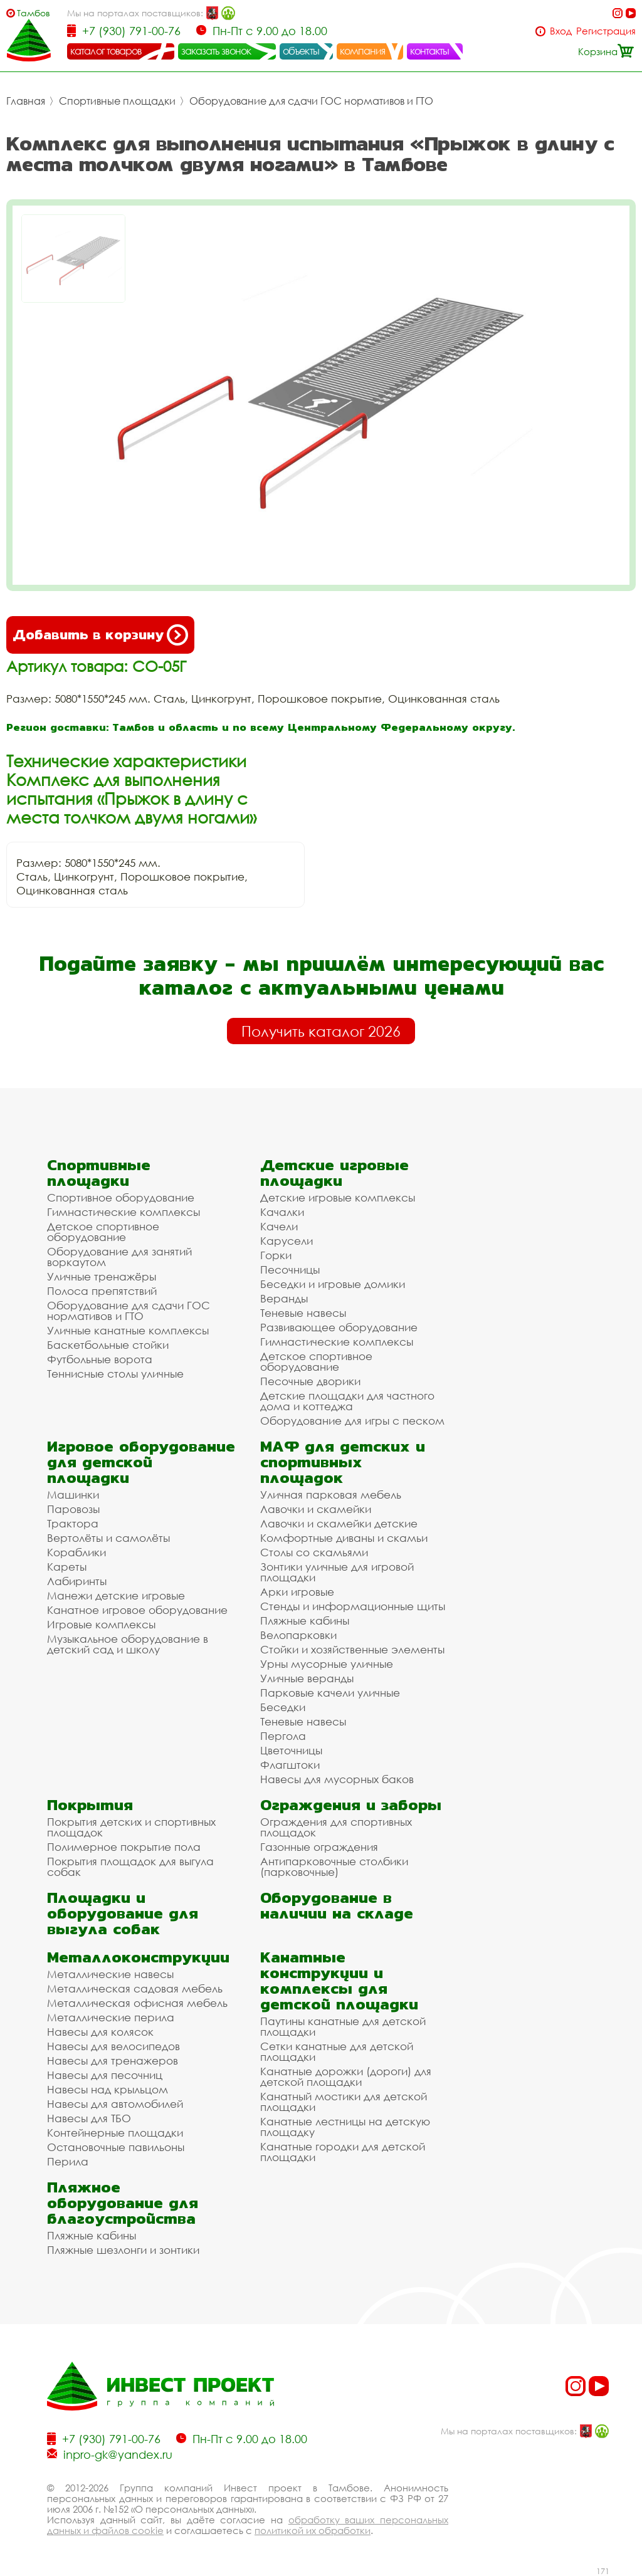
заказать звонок (216, 51)
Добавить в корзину (100, 635)
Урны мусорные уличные (326, 1663)
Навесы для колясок (100, 2031)
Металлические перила (110, 2017)
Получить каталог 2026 (321, 1031)
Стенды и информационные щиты (352, 1606)
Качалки (282, 1212)
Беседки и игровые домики (332, 1284)
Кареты (67, 1566)
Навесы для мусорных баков (337, 1779)
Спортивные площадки (117, 101)
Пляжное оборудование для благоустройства (122, 2202)
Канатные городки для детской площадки (342, 2151)
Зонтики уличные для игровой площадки (337, 1572)
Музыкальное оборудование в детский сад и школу (127, 1644)
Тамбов (33, 13)
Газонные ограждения (319, 1846)
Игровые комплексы (101, 1624)
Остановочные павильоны (115, 2147)
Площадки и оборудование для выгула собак (122, 1913)
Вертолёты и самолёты (108, 1537)
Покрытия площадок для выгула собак (130, 1866)
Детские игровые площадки (334, 1172)
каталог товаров (106, 51)
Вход (561, 31)
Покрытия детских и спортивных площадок (131, 1827)
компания (363, 51)
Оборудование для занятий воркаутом (119, 1256)
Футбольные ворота (99, 1359)
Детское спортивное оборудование (103, 1231)
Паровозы (73, 1509)
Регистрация (606, 31)
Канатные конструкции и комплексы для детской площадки (339, 1980)
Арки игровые (297, 1591)
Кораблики (76, 1552)
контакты (430, 51)
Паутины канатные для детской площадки (343, 2026)
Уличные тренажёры (101, 1276)
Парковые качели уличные (330, 1692)
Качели (279, 1226)
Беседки (282, 1707)
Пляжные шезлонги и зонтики (123, 2249)
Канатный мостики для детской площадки (343, 2101)
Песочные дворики (310, 1381)
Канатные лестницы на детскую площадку (345, 2126)
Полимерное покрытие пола (124, 1846)
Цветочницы (291, 1750)
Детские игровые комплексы (337, 1197)
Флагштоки (290, 1764)
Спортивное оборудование (120, 1197)
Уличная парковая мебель (330, 1494)
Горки (276, 1255)
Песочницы (290, 1269)
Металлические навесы (110, 1974)
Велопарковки (298, 1635)
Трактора (72, 1523)
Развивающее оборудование (339, 1327)
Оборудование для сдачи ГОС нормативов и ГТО (311, 101)
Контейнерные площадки (115, 2132)
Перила (67, 2161)
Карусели (286, 1240)
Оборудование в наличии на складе (336, 1905)
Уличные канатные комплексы (128, 1330)
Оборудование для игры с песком (352, 1420)
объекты (301, 51)
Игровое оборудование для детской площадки (141, 1461)
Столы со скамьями (314, 1552)
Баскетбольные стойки (108, 1344)
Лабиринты (77, 1581)
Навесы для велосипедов (113, 2046)
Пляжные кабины (304, 1620)
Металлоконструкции (138, 1957)
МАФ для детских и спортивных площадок (342, 1461)
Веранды (284, 1298)
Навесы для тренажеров (112, 2060)
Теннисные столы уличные (115, 1373)
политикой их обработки (313, 2530)
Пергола (283, 1735)
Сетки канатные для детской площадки (336, 2051)
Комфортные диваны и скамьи (344, 1537)
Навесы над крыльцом (107, 2089)
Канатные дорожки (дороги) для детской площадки (345, 2076)
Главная (25, 101)
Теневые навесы (303, 1312)
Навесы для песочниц (104, 2075)
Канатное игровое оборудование (137, 1610)
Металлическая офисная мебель (137, 2002)
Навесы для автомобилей (115, 2103)
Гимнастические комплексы (123, 1212)
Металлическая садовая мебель (135, 1988)
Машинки (73, 1494)
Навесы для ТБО (89, 2118)
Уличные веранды (307, 1678)
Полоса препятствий (102, 1290)
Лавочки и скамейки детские (339, 1523)
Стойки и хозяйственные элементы (352, 1649)
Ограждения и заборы (350, 1805)
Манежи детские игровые (116, 1595)
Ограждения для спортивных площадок (336, 1827)
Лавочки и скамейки (315, 1509)
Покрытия (90, 1805)
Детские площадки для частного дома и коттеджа (347, 1400)
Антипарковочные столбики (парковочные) (334, 1866)
